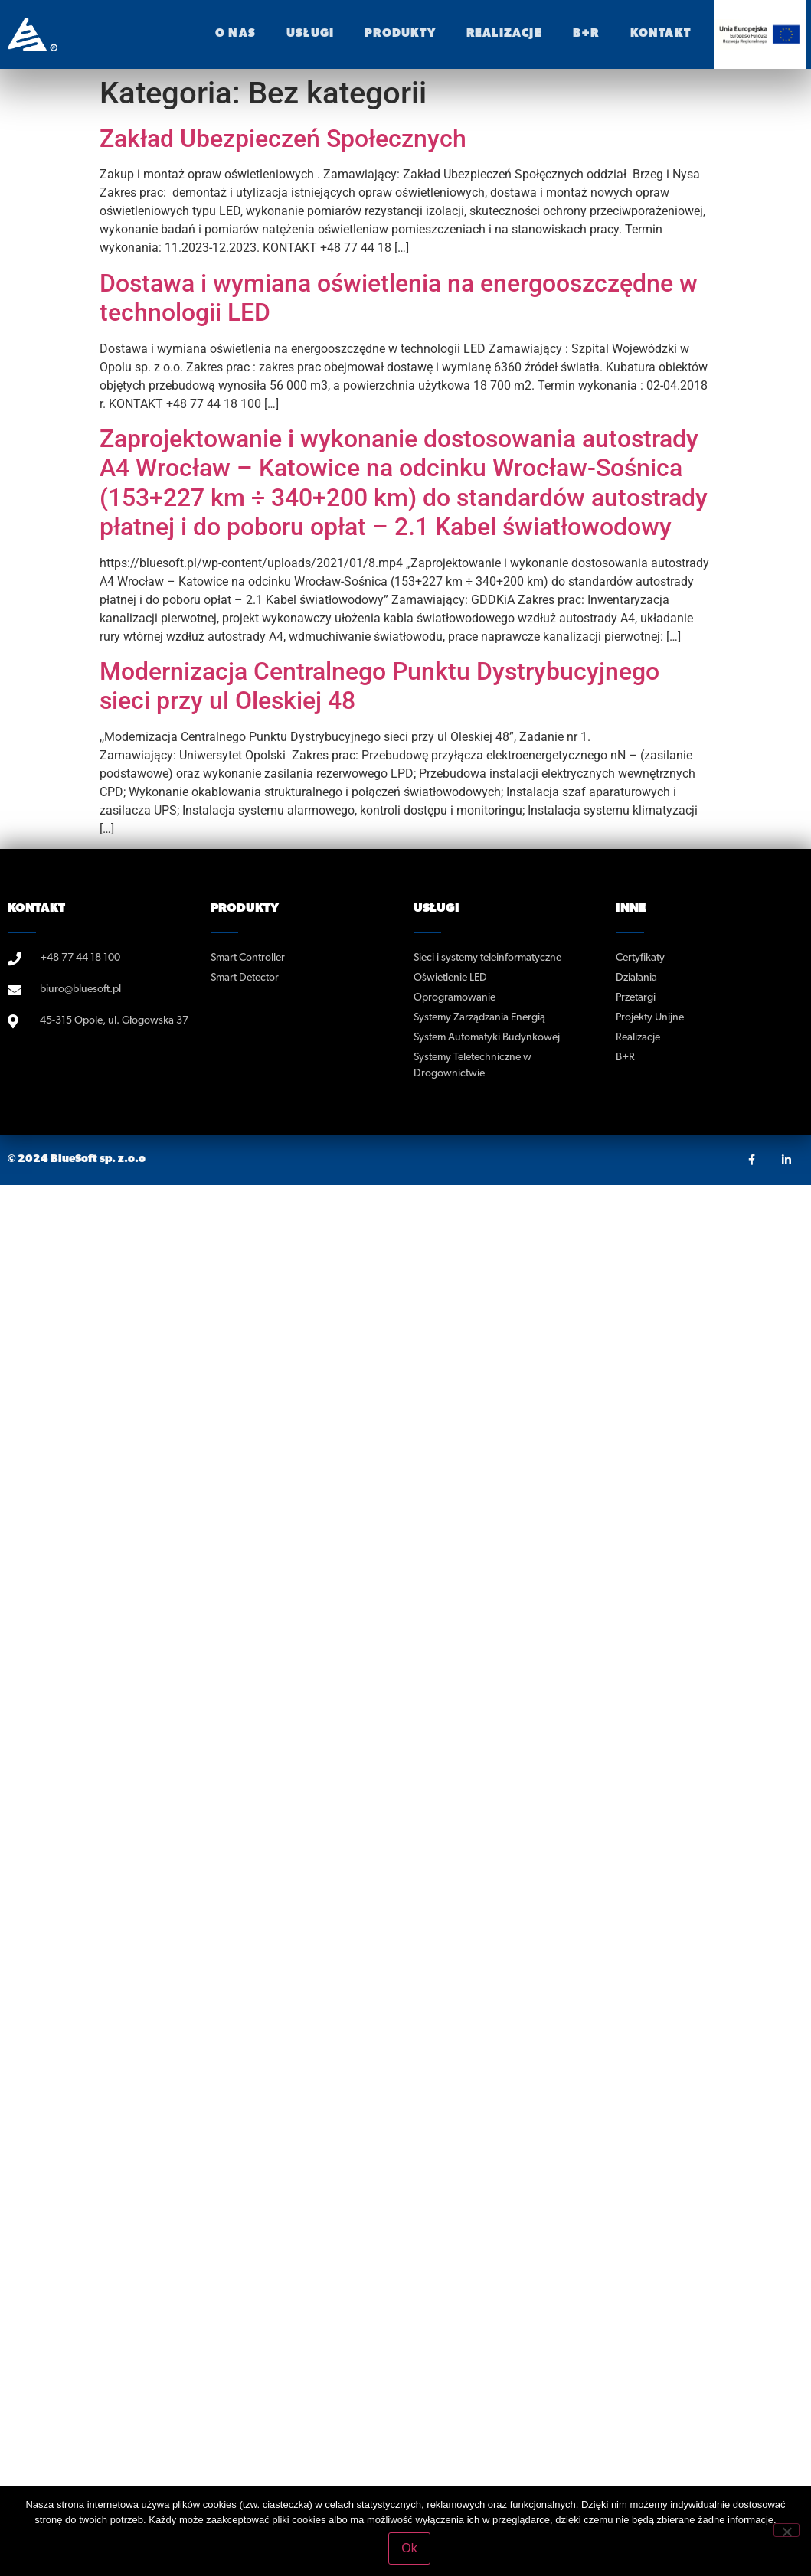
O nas (235, 34)
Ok (409, 2548)
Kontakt (660, 34)
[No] (786, 2530)
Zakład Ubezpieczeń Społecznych (283, 138)
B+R (586, 34)
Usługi (310, 34)
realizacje (504, 34)
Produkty (400, 34)
